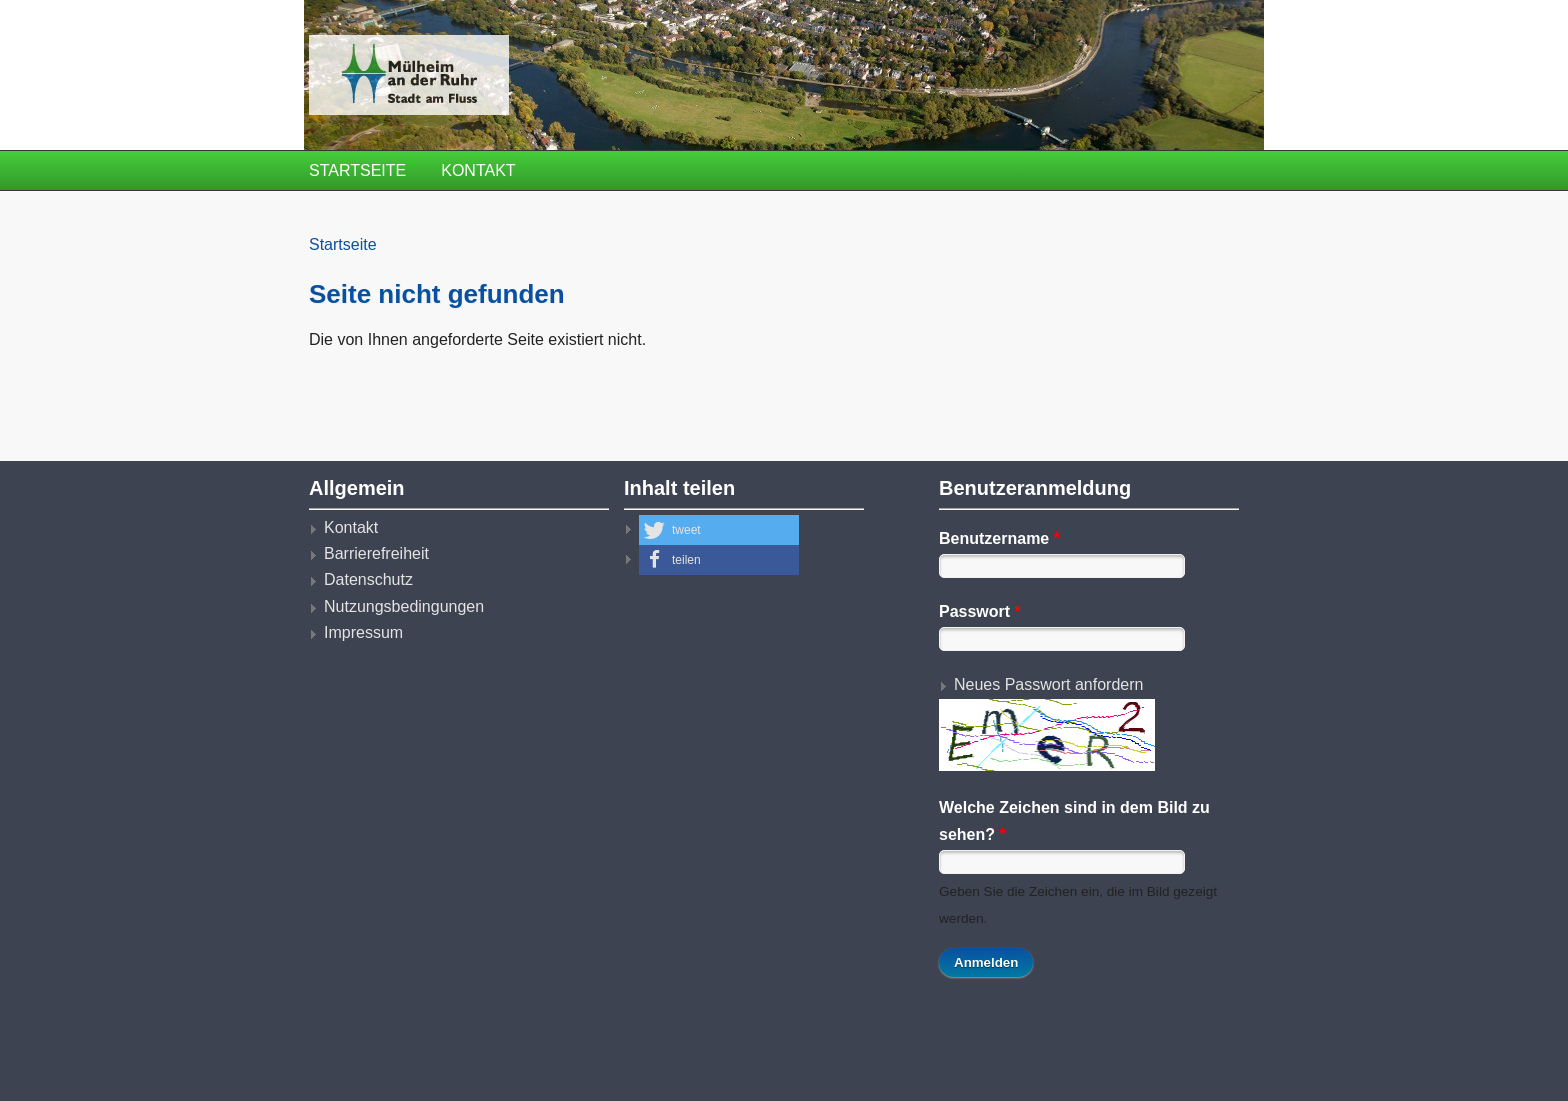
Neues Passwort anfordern (1048, 684)
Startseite (357, 170)
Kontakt (478, 170)
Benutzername (999, 538)
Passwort (980, 611)
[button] (719, 530)
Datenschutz (368, 579)
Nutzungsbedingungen (404, 606)
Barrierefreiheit (376, 553)
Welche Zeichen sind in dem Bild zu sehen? (1074, 820)
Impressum (363, 632)
